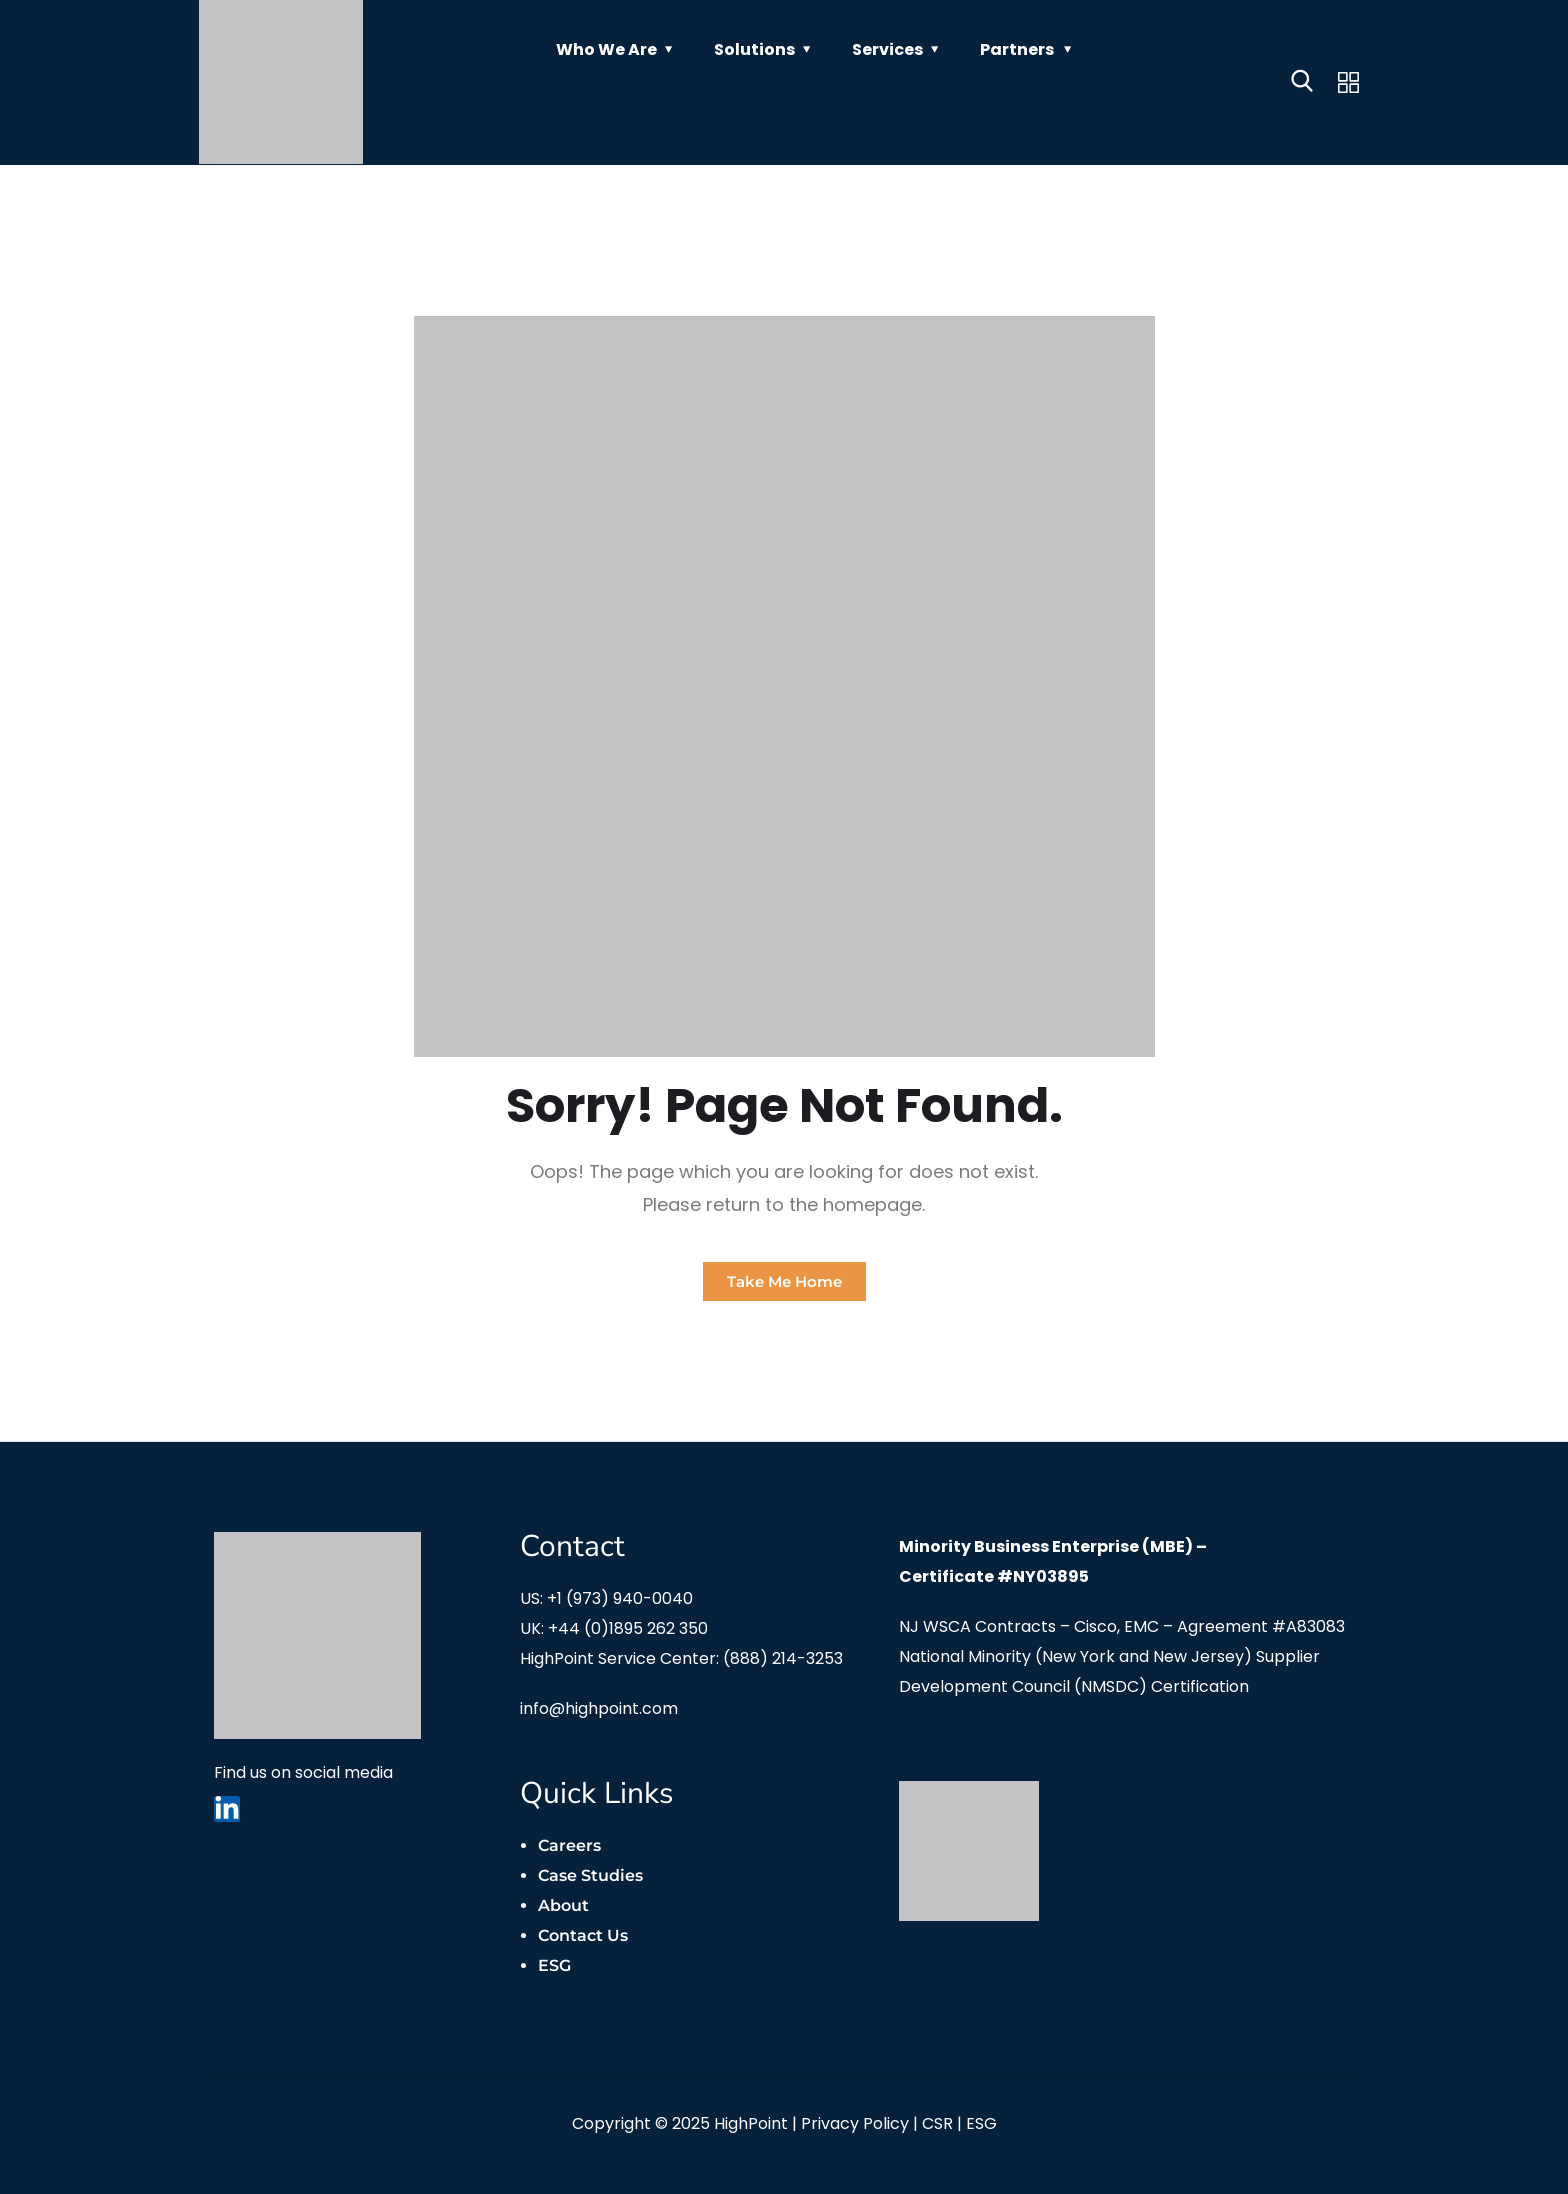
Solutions (754, 49)
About (563, 1905)
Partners (1017, 49)
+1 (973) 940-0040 (620, 1598)
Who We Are (606, 49)
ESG (554, 1965)
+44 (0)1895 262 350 (628, 1628)
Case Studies (590, 1875)
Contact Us (583, 1935)
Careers (569, 1845)
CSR (937, 2123)
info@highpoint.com (599, 1708)
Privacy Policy (855, 2123)
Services (887, 49)
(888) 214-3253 (783, 1658)
